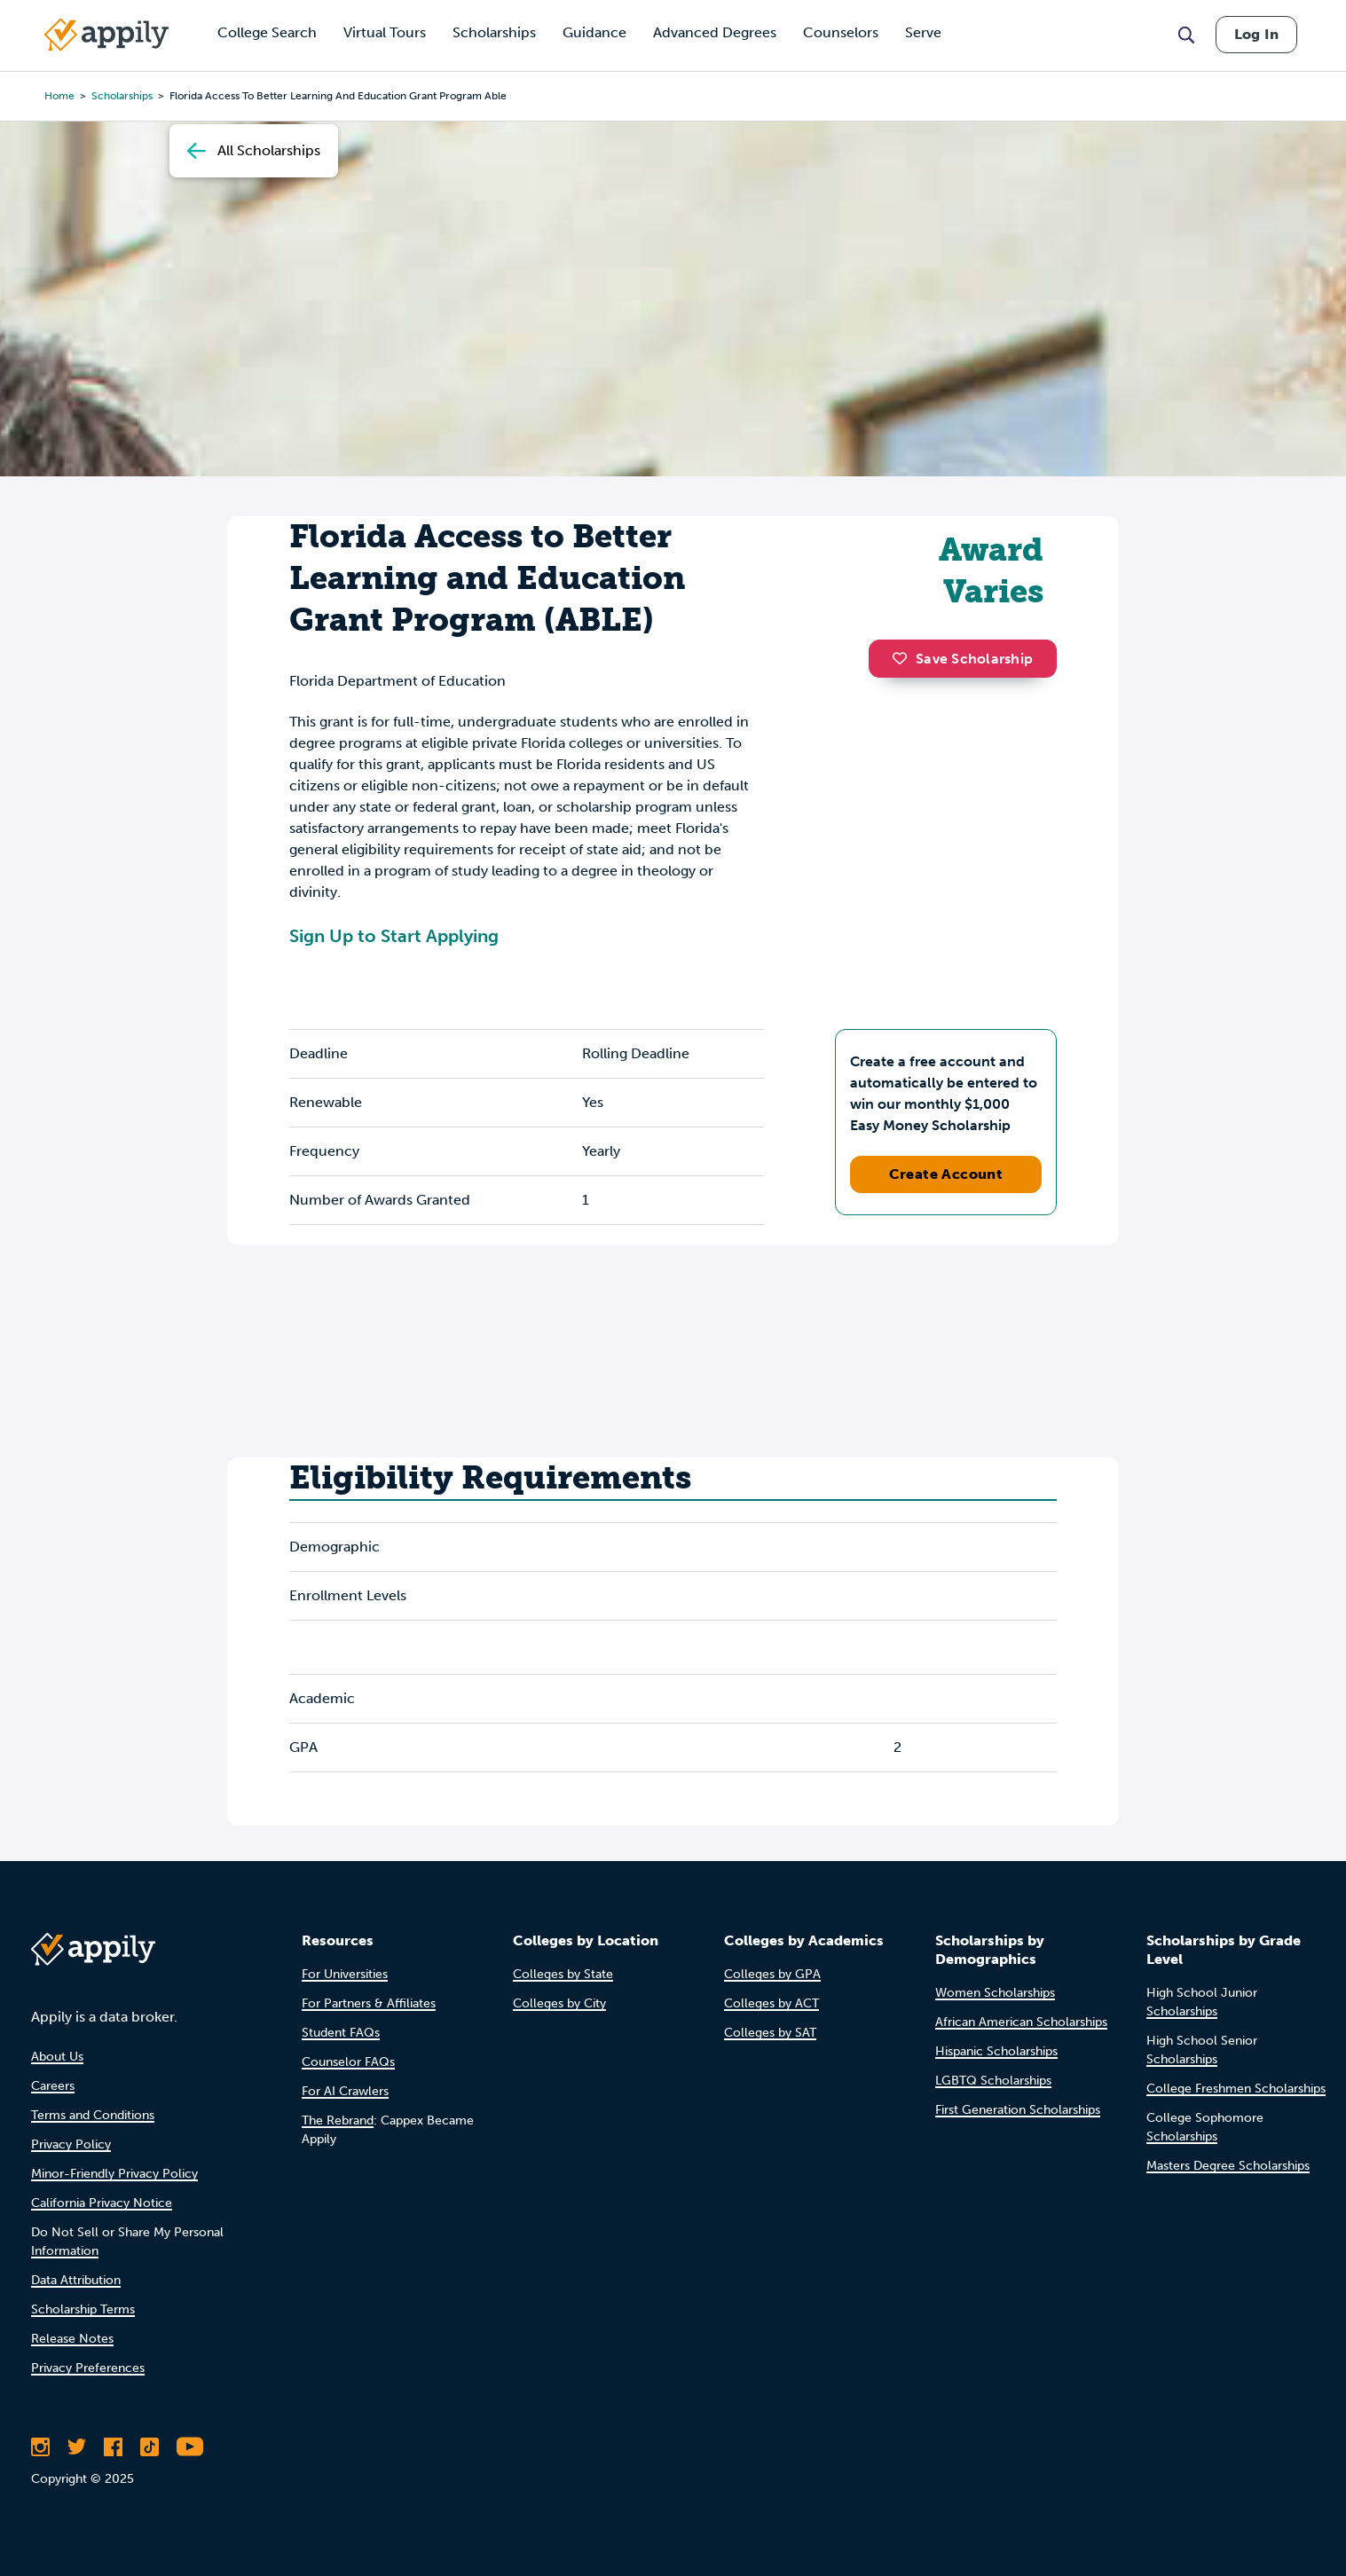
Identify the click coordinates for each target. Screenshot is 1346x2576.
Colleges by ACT (771, 2003)
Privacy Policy (71, 2144)
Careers (53, 2085)
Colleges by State (563, 1974)
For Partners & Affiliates (369, 2003)
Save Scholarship (963, 658)
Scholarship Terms (83, 2309)
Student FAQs (341, 2032)
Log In (1256, 34)
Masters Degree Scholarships (1228, 2165)
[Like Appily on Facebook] (113, 2446)
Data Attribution (76, 2280)
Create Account (946, 1174)
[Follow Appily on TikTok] (149, 2446)
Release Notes (72, 2338)
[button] (904, 658)
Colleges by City (559, 2003)
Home (59, 96)
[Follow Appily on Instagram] (40, 2446)
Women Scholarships (995, 1992)
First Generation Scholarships (1017, 2109)
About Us (57, 2056)
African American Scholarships (1021, 2022)
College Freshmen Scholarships (1236, 2088)
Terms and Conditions (92, 2115)
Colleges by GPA (772, 1974)
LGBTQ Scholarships (993, 2080)
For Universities (345, 1974)
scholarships (122, 96)
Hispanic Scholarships (996, 2051)
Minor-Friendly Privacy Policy (114, 2173)
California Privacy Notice (101, 2203)
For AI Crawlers (345, 2091)
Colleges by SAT (770, 2032)
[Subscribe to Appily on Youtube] (190, 2446)
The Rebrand (338, 2120)
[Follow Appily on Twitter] (76, 2446)
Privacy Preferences (88, 2368)
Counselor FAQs (348, 2061)
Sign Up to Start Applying (394, 935)
